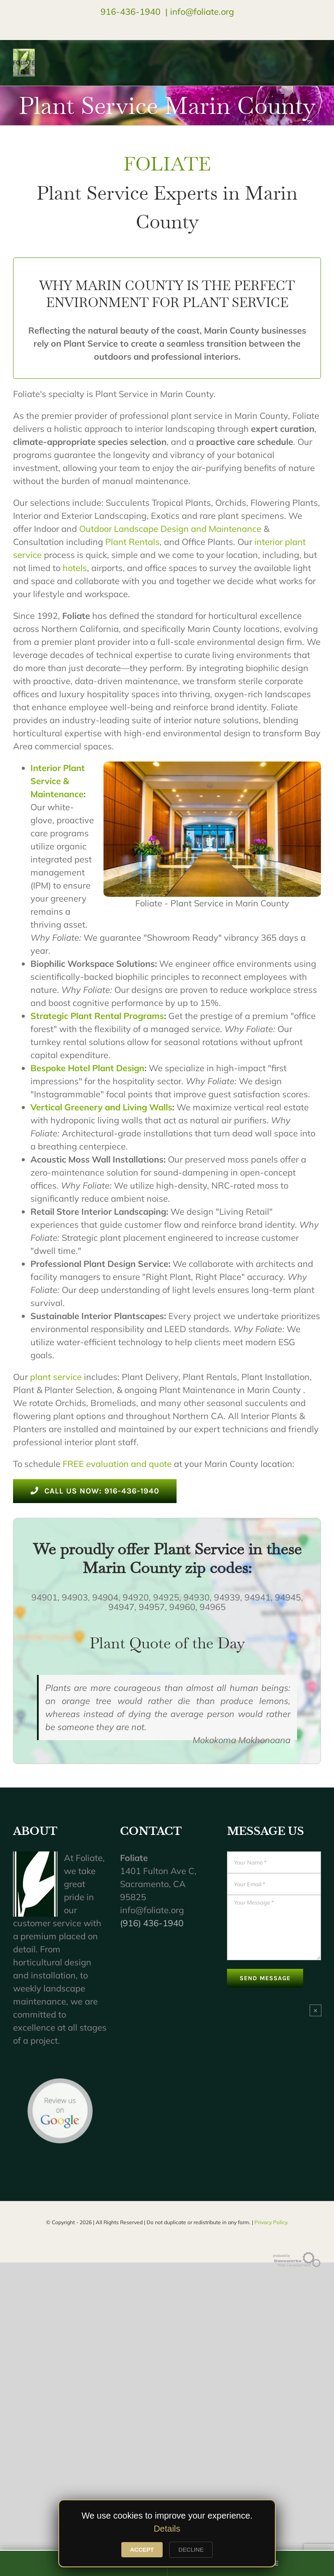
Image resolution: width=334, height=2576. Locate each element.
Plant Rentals (132, 541)
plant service (56, 1376)
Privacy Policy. (271, 2222)
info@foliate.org (202, 11)
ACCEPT (142, 2549)
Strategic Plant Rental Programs (97, 1015)
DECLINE (191, 2549)
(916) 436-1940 (152, 1923)
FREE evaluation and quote (117, 1463)
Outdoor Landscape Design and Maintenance (170, 528)
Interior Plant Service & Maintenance (57, 780)
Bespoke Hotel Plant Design (87, 1067)
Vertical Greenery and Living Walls (101, 1107)
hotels (75, 567)
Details (167, 2528)
